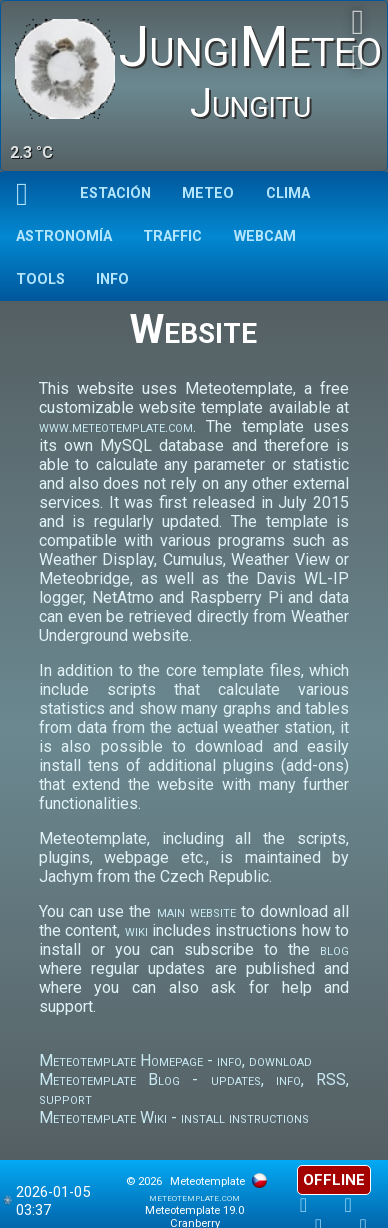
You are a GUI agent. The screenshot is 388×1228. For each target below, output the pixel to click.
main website (196, 911)
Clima (288, 193)
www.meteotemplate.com (116, 426)
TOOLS (40, 279)
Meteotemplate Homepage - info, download (175, 1060)
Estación (115, 193)
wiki (136, 930)
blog (334, 949)
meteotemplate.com (194, 1197)
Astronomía (64, 236)
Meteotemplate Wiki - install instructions (174, 1117)
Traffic (172, 236)
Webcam (265, 236)
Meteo (208, 193)
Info (112, 279)
